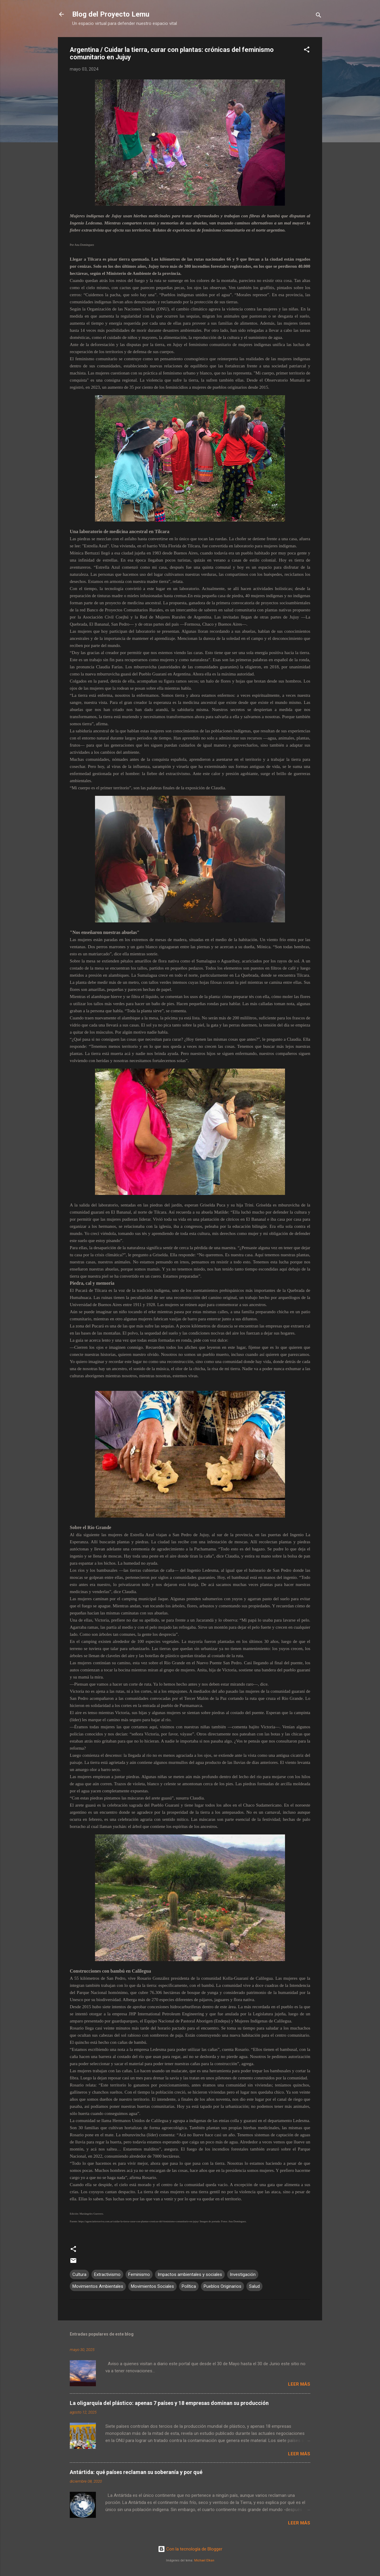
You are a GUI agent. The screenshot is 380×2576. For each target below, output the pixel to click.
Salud (254, 2286)
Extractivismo (107, 2274)
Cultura (79, 2274)
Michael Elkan (204, 2560)
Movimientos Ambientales (97, 2286)
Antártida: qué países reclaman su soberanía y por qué (136, 2472)
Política (189, 2286)
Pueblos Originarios (222, 2286)
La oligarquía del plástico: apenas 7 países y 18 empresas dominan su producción (169, 2403)
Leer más (299, 2384)
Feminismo (139, 2274)
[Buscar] (318, 16)
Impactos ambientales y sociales (190, 2274)
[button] (306, 50)
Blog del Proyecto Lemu (110, 14)
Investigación (243, 2274)
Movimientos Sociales (152, 2286)
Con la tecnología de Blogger (190, 2549)
